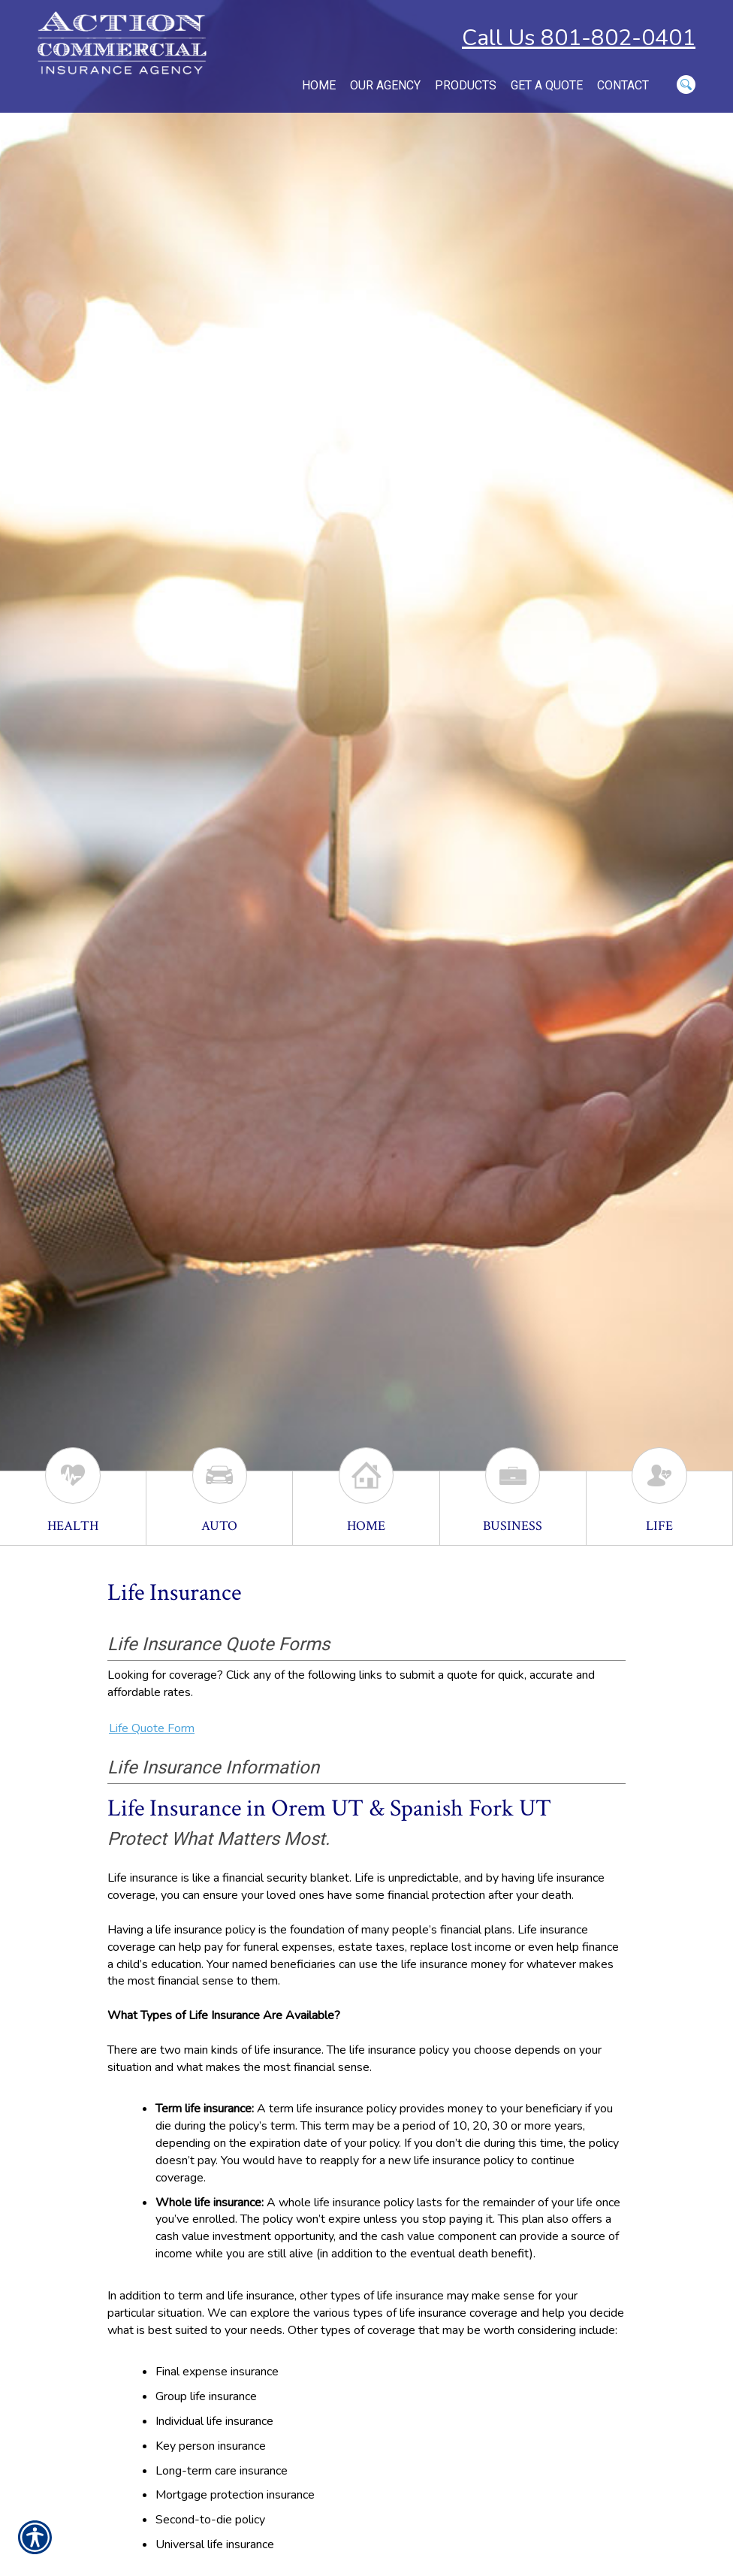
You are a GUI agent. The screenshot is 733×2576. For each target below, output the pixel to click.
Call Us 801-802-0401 (578, 38)
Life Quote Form (152, 1728)
